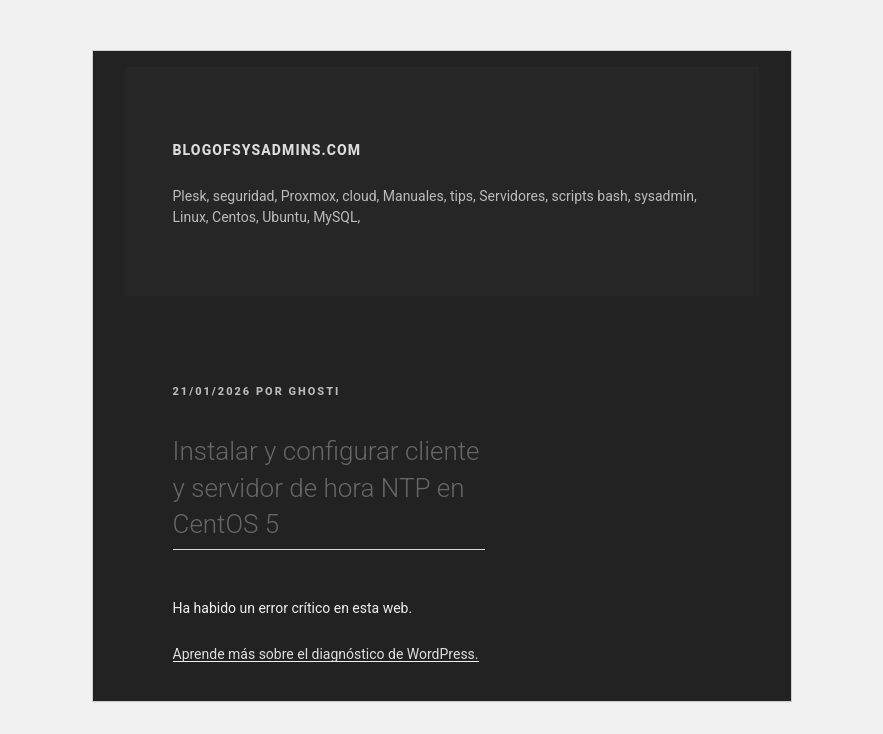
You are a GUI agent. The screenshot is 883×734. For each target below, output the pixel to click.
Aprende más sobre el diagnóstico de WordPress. (326, 654)
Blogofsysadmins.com (267, 150)
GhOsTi (315, 391)
